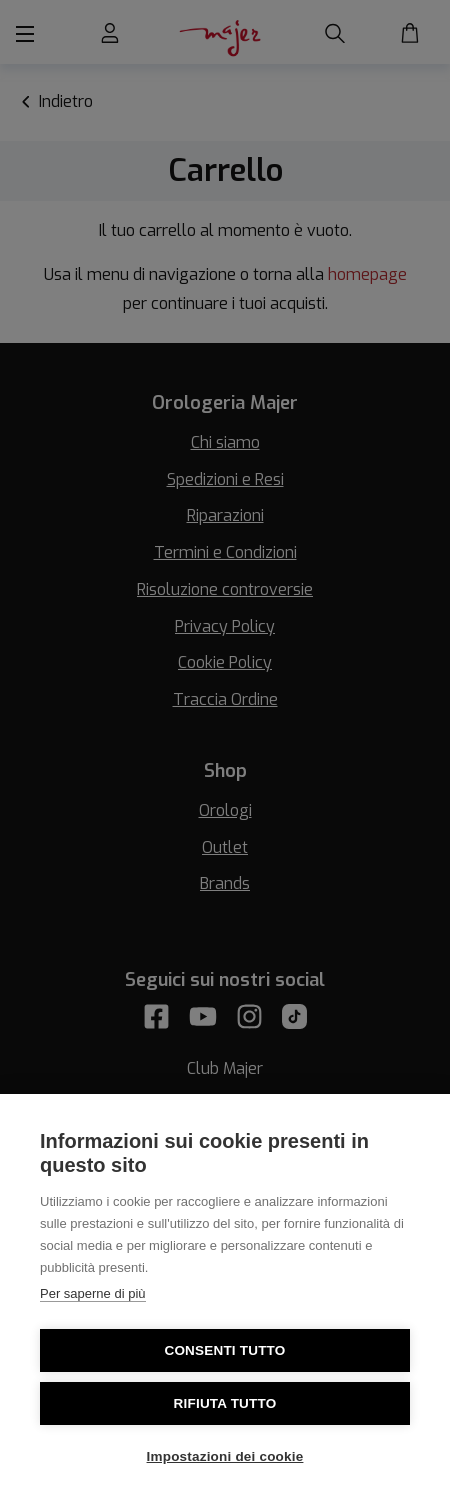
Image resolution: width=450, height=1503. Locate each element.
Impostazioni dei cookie (225, 1456)
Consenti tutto (224, 1350)
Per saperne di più (93, 1293)
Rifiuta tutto (225, 1403)
